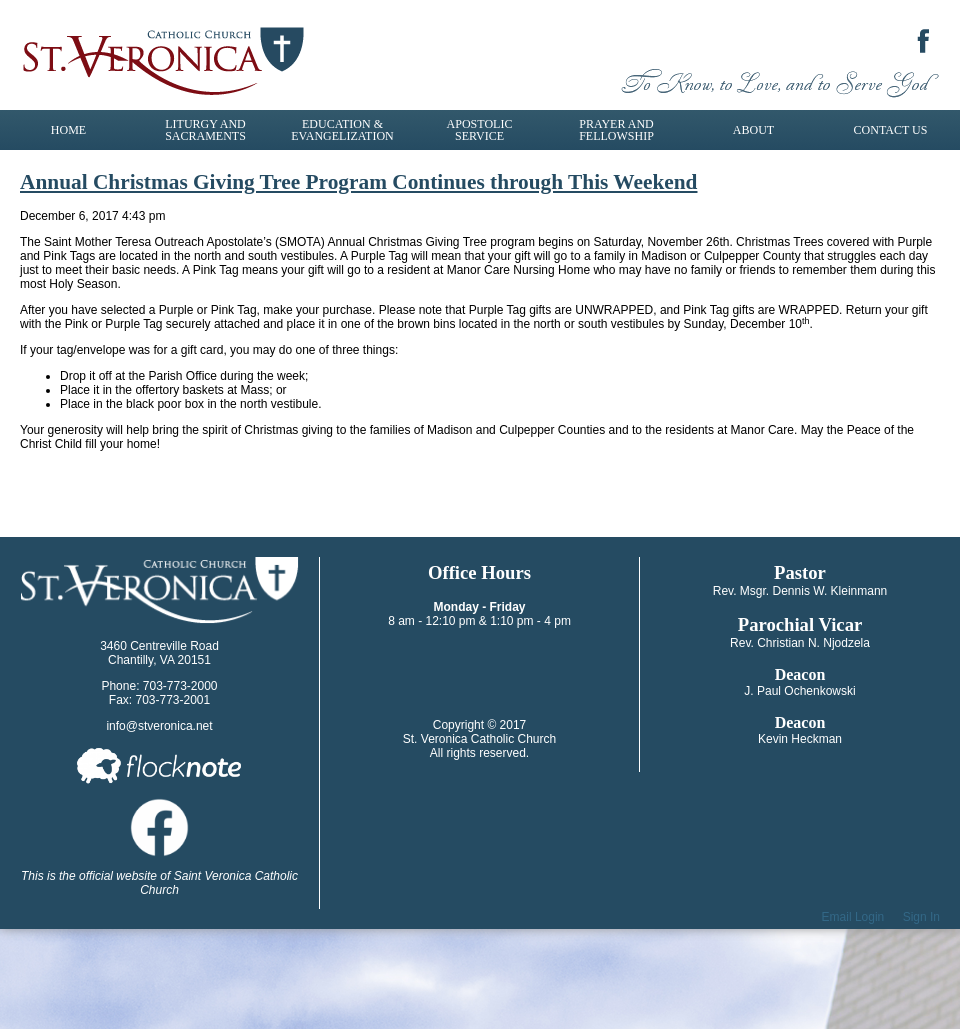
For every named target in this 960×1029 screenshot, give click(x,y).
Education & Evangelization (342, 130)
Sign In (921, 917)
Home (68, 130)
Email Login (853, 917)
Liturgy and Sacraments (205, 130)
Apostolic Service (480, 130)
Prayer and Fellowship (616, 130)
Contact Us (891, 130)
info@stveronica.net (159, 726)
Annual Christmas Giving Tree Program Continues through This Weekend (358, 182)
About (753, 130)
